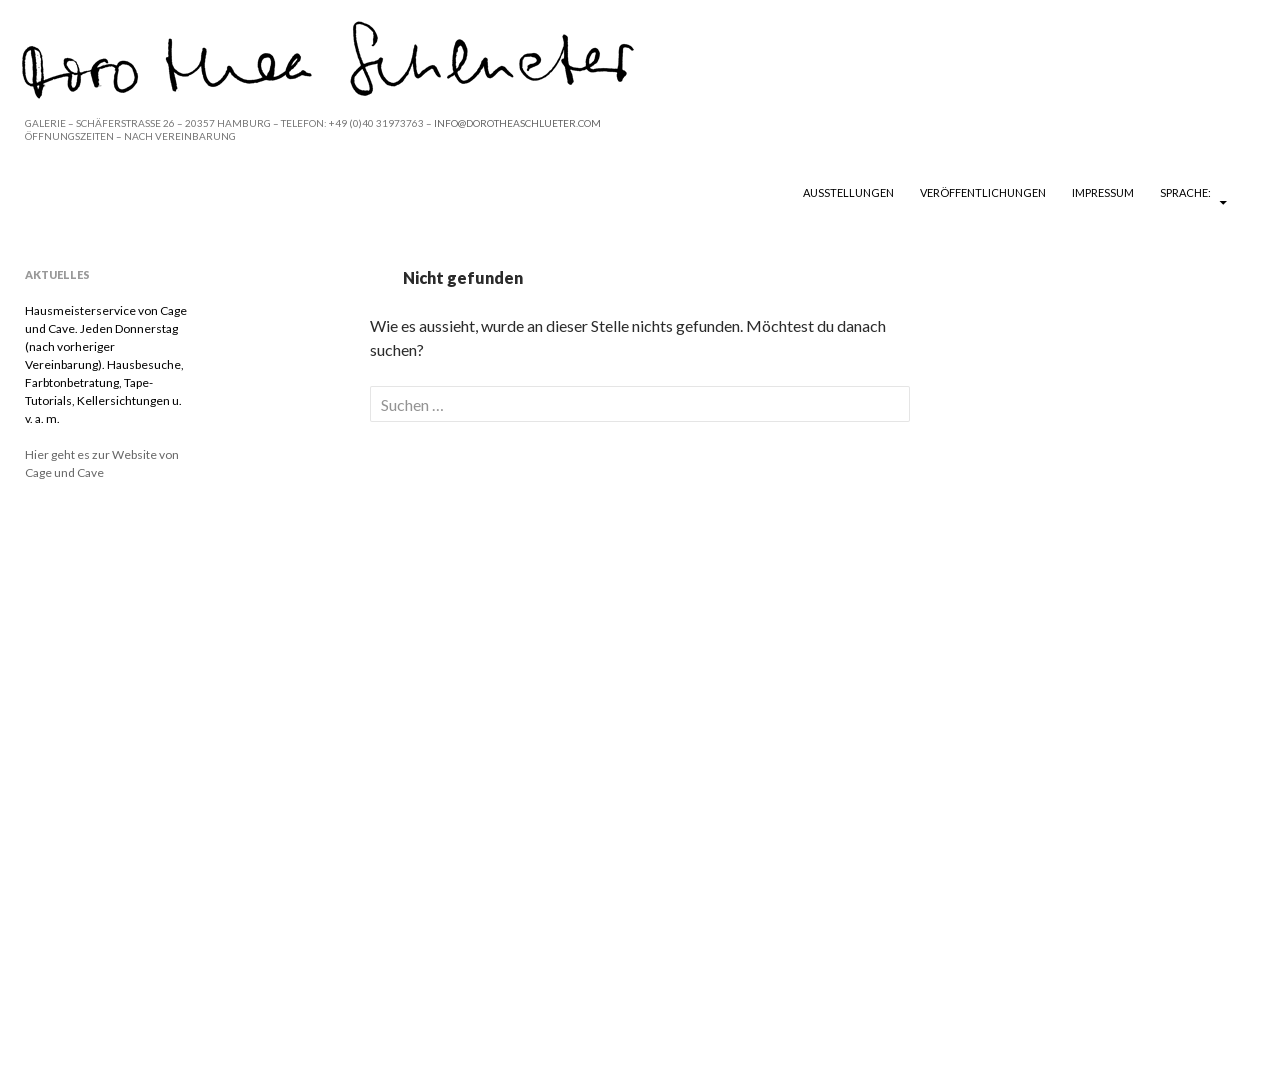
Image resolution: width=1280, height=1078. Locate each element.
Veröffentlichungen (983, 192)
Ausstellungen (848, 192)
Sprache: (1186, 192)
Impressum (1103, 192)
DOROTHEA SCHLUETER (142, 192)
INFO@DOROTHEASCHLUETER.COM (517, 123)
